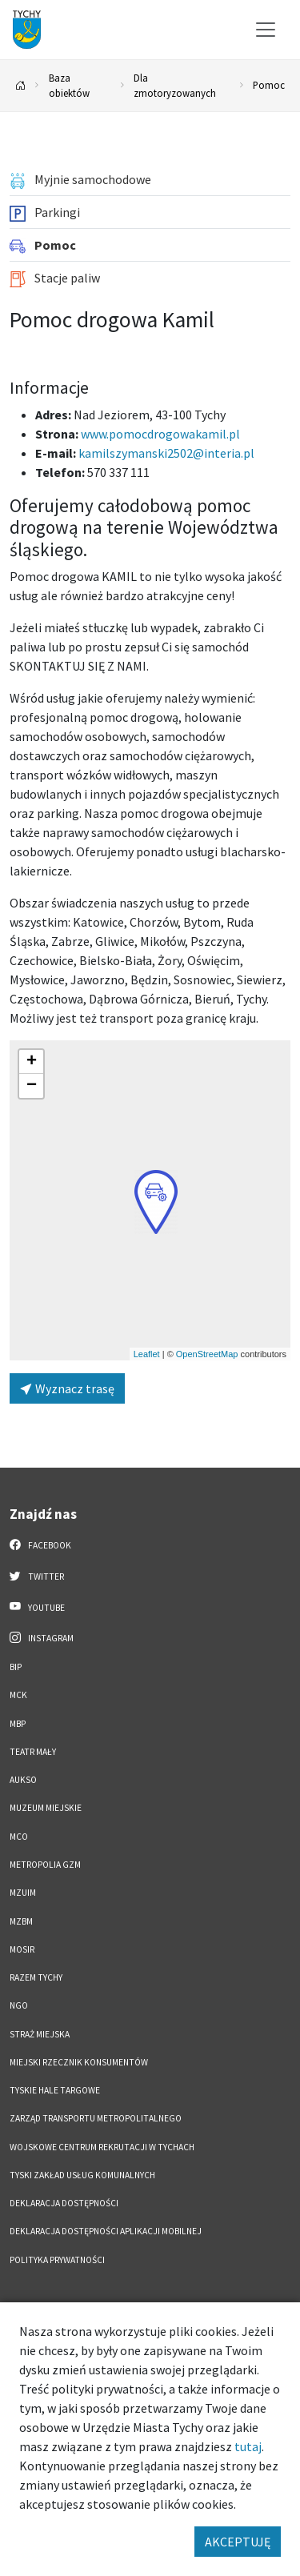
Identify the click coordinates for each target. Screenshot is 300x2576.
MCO (19, 1836)
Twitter (37, 1575)
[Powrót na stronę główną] (20, 86)
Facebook (40, 1544)
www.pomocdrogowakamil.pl (160, 434)
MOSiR (22, 1949)
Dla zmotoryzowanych (175, 85)
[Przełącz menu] (265, 29)
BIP (16, 1667)
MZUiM (23, 1892)
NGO (19, 2005)
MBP (18, 1723)
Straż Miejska (40, 2034)
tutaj (248, 2446)
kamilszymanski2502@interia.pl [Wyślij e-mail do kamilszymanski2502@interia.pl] (166, 453)
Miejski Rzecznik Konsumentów (79, 2062)
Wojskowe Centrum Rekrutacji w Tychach (102, 2147)
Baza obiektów (69, 85)
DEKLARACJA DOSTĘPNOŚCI (64, 2203)
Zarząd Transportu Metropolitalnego (96, 2118)
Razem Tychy (36, 1977)
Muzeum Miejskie (46, 1807)
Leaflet (147, 1354)
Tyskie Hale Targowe (55, 2090)
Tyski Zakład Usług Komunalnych (82, 2175)
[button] (156, 1202)
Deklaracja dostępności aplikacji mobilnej (106, 2231)
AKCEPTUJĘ (237, 2542)
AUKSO (23, 1779)
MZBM (21, 1921)
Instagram (42, 1637)
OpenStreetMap (207, 1354)
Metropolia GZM (45, 1864)
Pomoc (269, 84)
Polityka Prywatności (57, 2260)
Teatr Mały (33, 1751)
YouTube (37, 1607)
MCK (18, 1695)
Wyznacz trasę (67, 1388)
